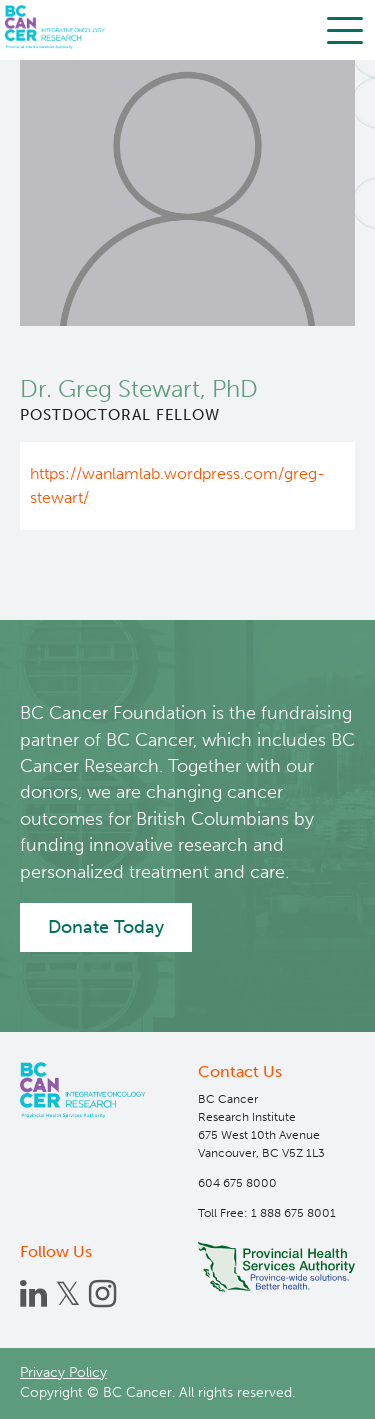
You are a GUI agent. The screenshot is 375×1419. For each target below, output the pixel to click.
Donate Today (106, 927)
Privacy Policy (63, 1372)
